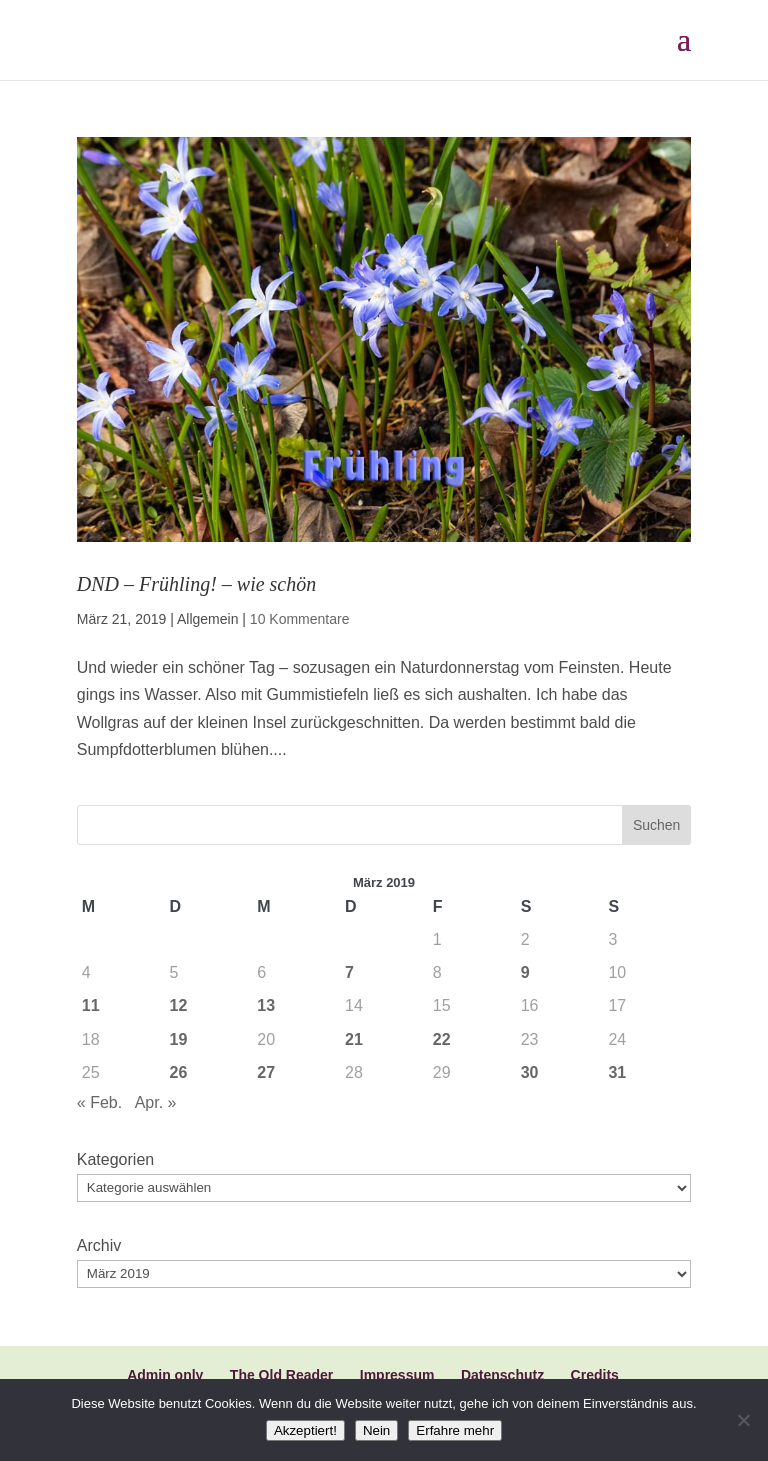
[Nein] (743, 1420)
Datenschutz (502, 1375)
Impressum (397, 1375)
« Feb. (99, 1102)
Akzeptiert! (305, 1430)
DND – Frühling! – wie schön (196, 584)
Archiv (99, 1245)
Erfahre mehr (455, 1430)
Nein (376, 1430)
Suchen (656, 825)
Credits (595, 1375)
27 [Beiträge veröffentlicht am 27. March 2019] (266, 1072)
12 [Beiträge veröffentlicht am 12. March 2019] (179, 1005)
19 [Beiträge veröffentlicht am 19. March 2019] (179, 1039)
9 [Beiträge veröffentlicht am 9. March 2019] (525, 972)
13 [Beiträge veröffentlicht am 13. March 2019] (266, 1005)
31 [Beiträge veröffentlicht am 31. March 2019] (617, 1072)
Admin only (165, 1375)
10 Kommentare (300, 619)
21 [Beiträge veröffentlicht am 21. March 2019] (354, 1039)
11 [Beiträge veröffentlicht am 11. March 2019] (91, 1005)
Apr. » (156, 1102)
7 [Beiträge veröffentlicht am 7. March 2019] (349, 972)
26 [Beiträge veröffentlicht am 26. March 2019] (179, 1072)
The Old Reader (281, 1375)
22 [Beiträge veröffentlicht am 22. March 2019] (442, 1039)
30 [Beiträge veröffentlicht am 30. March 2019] (530, 1072)
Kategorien (115, 1159)
